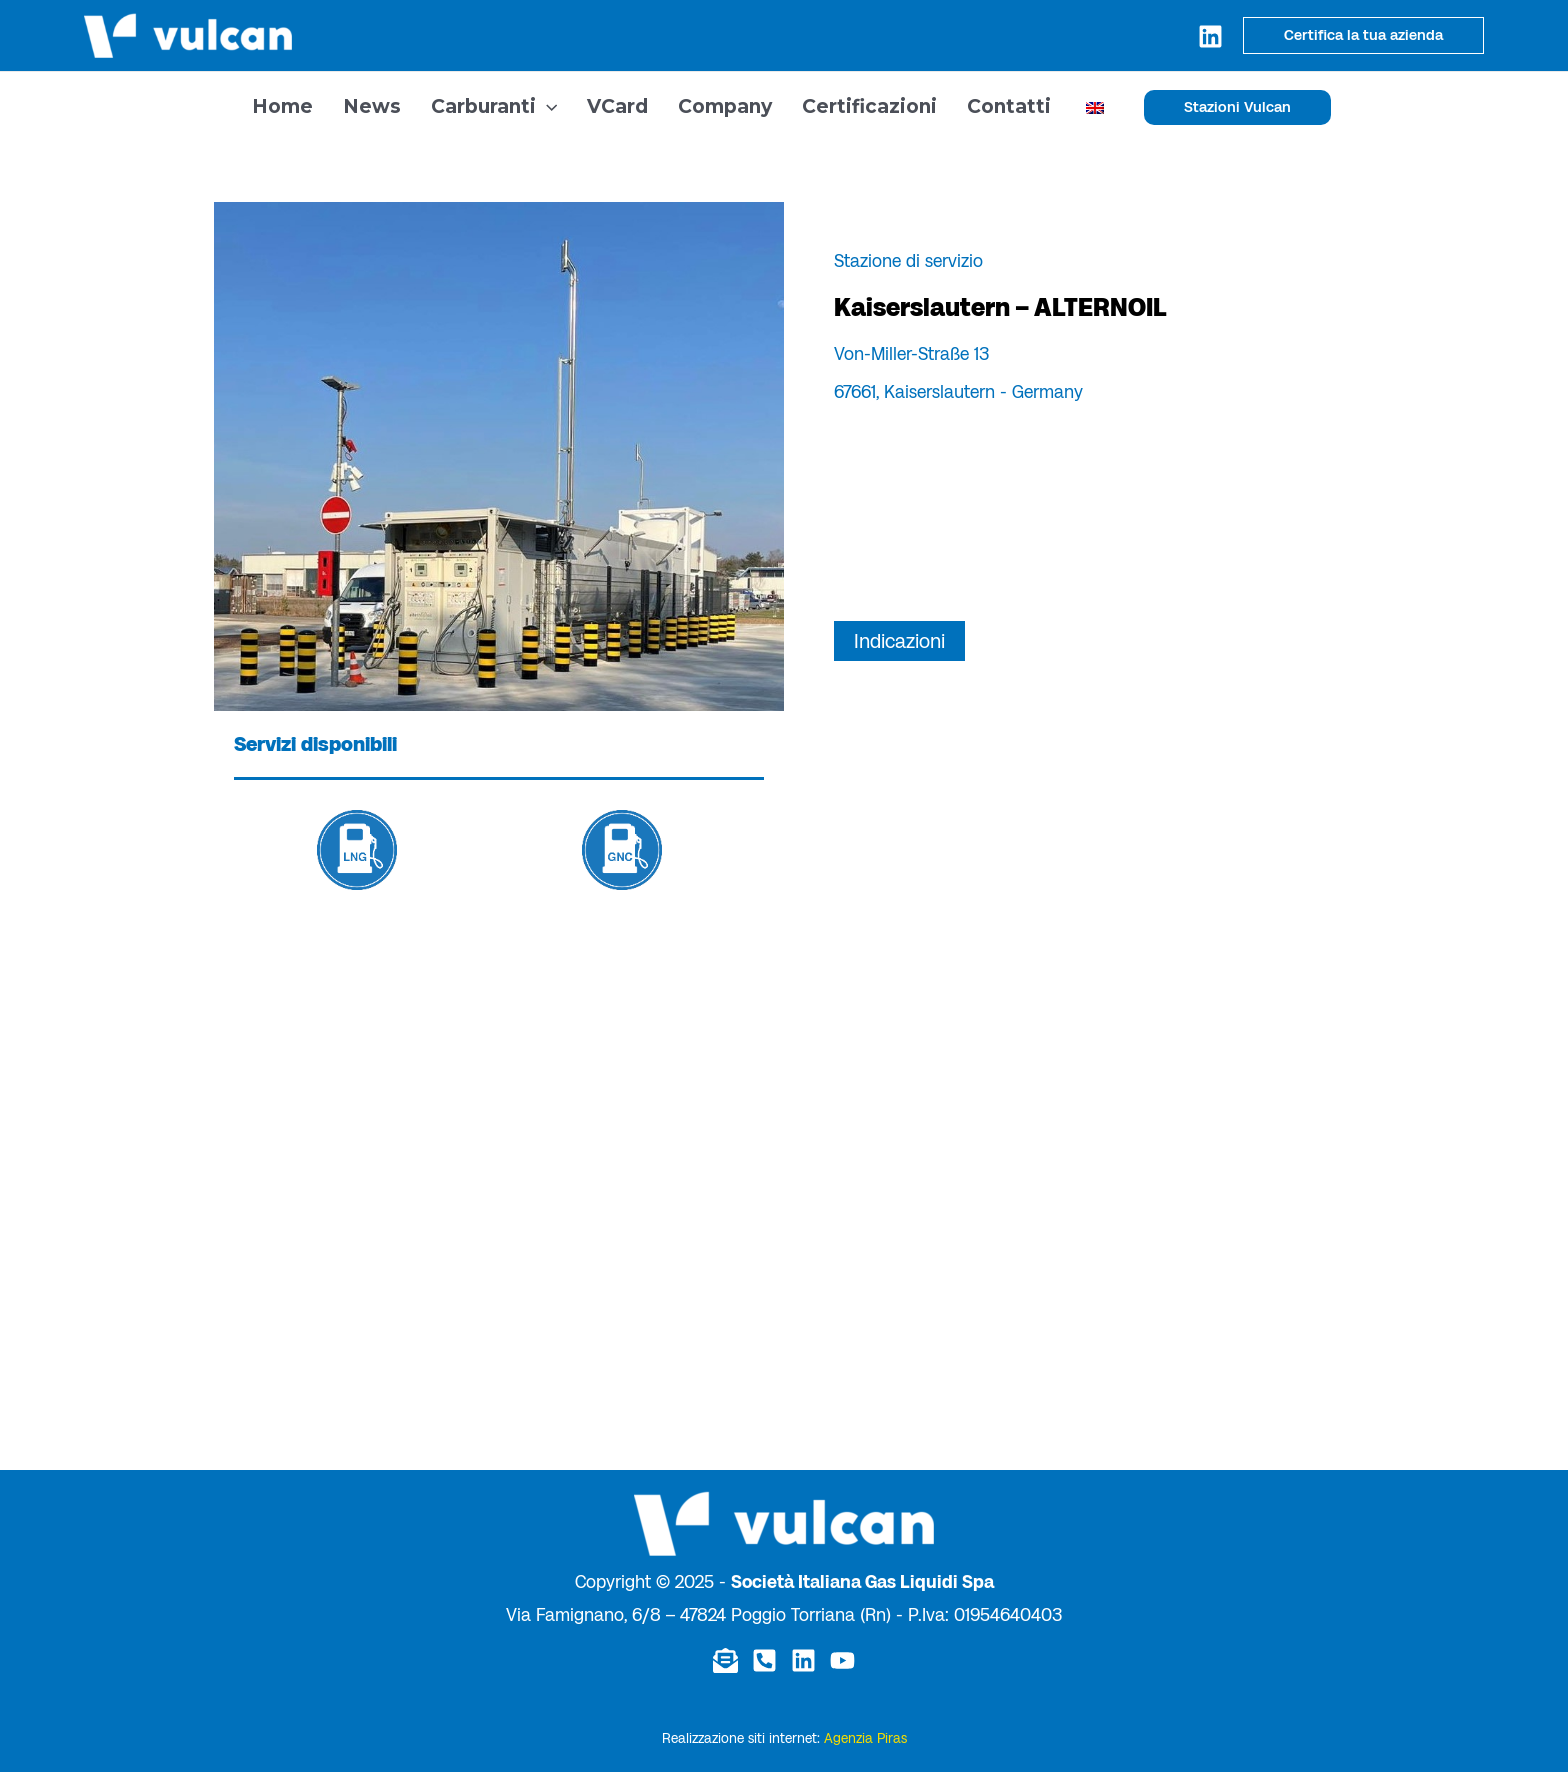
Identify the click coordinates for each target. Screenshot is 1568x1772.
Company (725, 106)
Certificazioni (869, 106)
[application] (546, 107)
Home (282, 106)
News (372, 106)
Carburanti (494, 107)
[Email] (725, 1660)
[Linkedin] (1210, 36)
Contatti (1009, 106)
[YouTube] (842, 1660)
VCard (617, 106)
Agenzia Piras (865, 1738)
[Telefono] (764, 1660)
